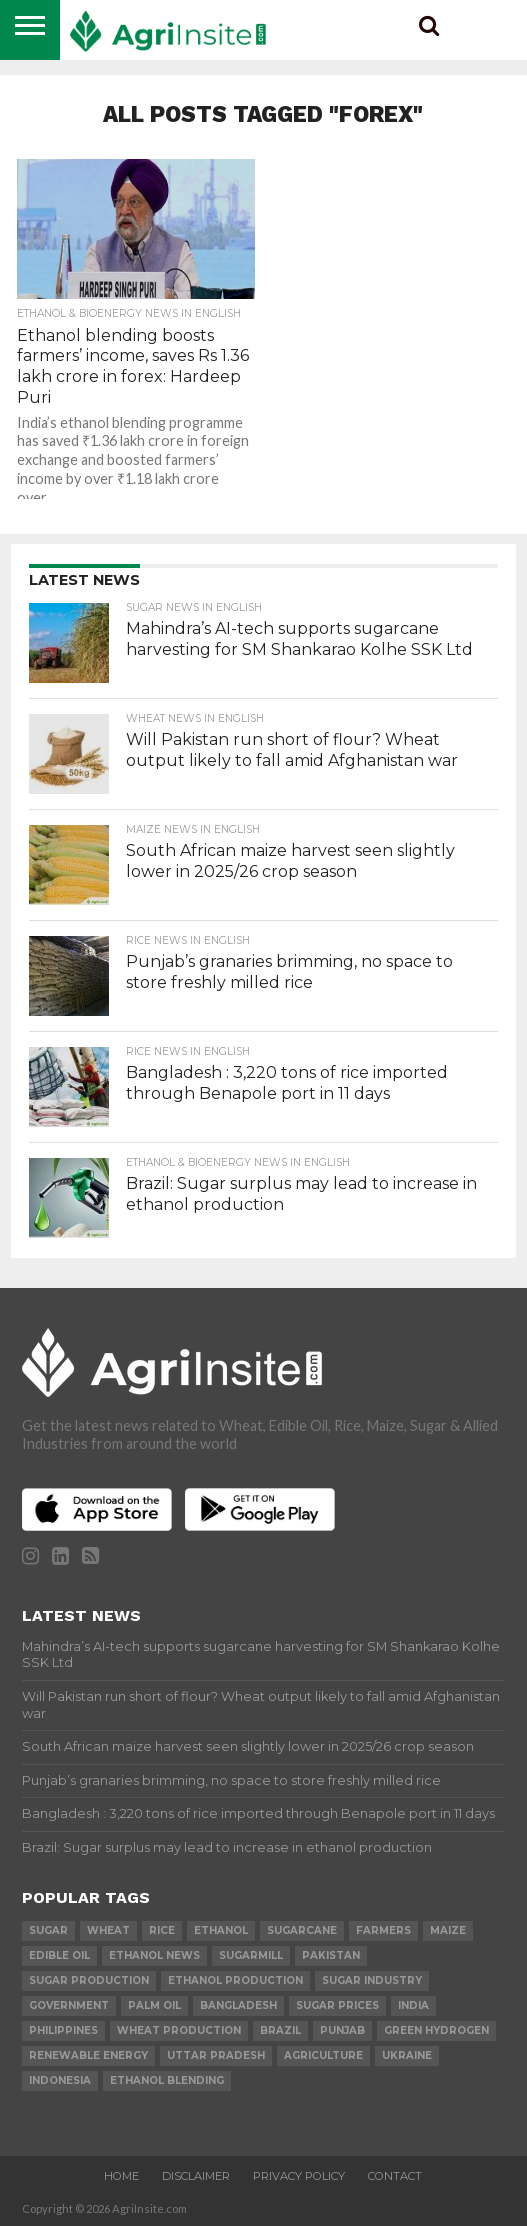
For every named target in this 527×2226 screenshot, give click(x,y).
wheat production (179, 2030)
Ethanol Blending (167, 2080)
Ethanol (221, 1930)
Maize (448, 1930)
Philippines (63, 2030)
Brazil (280, 2030)
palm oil (154, 2005)
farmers (383, 1930)
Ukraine (407, 2055)
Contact (395, 2176)
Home (121, 2176)
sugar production (89, 1980)
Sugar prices (337, 2005)
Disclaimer (196, 2176)
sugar (48, 1930)
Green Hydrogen (436, 2030)
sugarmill (251, 1955)
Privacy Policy (299, 2176)
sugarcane (302, 1930)
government (69, 2005)
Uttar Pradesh (216, 2055)
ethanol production (235, 1980)
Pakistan (331, 1955)
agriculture (323, 2055)
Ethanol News (154, 1955)
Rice (162, 1930)
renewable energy (88, 2055)
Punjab (342, 2030)
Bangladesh (238, 2005)
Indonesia (60, 2080)
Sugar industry (372, 1980)
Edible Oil (59, 1955)
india (413, 2005)
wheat (108, 1930)
